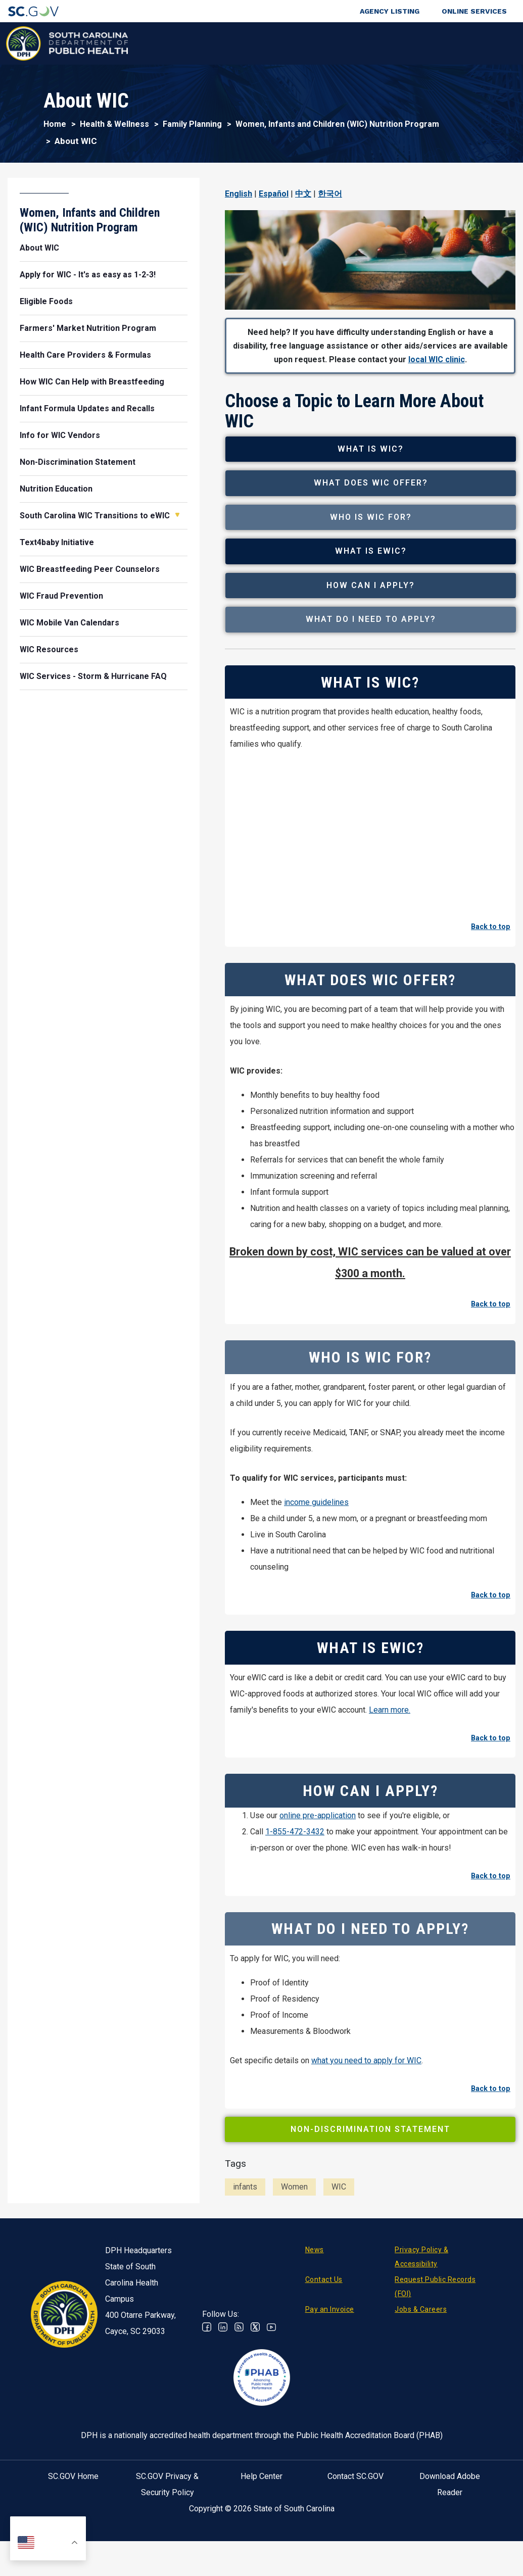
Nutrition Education (56, 489)
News (314, 2301)
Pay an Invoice (329, 2360)
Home (54, 124)
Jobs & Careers (421, 2360)
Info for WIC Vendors (60, 435)
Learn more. (389, 1761)
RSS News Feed (239, 2378)
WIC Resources (49, 649)
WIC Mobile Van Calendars (69, 622)
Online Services (474, 11)
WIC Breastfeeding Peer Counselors (90, 569)
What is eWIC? (375, 581)
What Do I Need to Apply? (375, 666)
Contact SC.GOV (355, 2527)
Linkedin (222, 2378)
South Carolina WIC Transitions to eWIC (95, 515)
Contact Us (324, 2330)
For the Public (294, 43)
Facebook (206, 2378)
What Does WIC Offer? (375, 496)
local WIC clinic (436, 359)
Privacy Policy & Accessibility (421, 2308)
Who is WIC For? (375, 538)
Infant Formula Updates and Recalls (87, 408)
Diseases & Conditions (219, 43)
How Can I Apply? (375, 623)
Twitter (255, 2378)
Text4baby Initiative (57, 542)
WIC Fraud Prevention (61, 596)
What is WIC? (375, 453)
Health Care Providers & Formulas (85, 355)
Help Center (261, 2527)
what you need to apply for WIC (366, 2111)
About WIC (39, 248)
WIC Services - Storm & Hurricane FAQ (93, 676)
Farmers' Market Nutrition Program (88, 328)
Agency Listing (389, 11)
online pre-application (317, 1866)
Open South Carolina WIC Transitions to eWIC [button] (177, 515)
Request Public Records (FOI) (435, 2337)
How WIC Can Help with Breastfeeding (92, 381)
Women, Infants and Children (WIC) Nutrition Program (337, 124)
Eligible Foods (46, 301)
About (418, 43)
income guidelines (316, 1553)
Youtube (271, 2378)
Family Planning (192, 124)
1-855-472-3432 (294, 1882)
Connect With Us (465, 43)
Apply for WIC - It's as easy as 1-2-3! (88, 274)
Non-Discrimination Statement (370, 2180)
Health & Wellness (146, 43)
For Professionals (362, 43)
